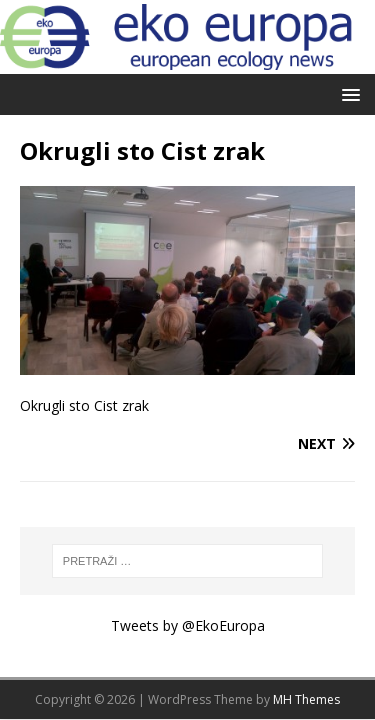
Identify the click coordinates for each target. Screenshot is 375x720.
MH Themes (306, 699)
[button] (347, 93)
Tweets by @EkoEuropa (188, 625)
